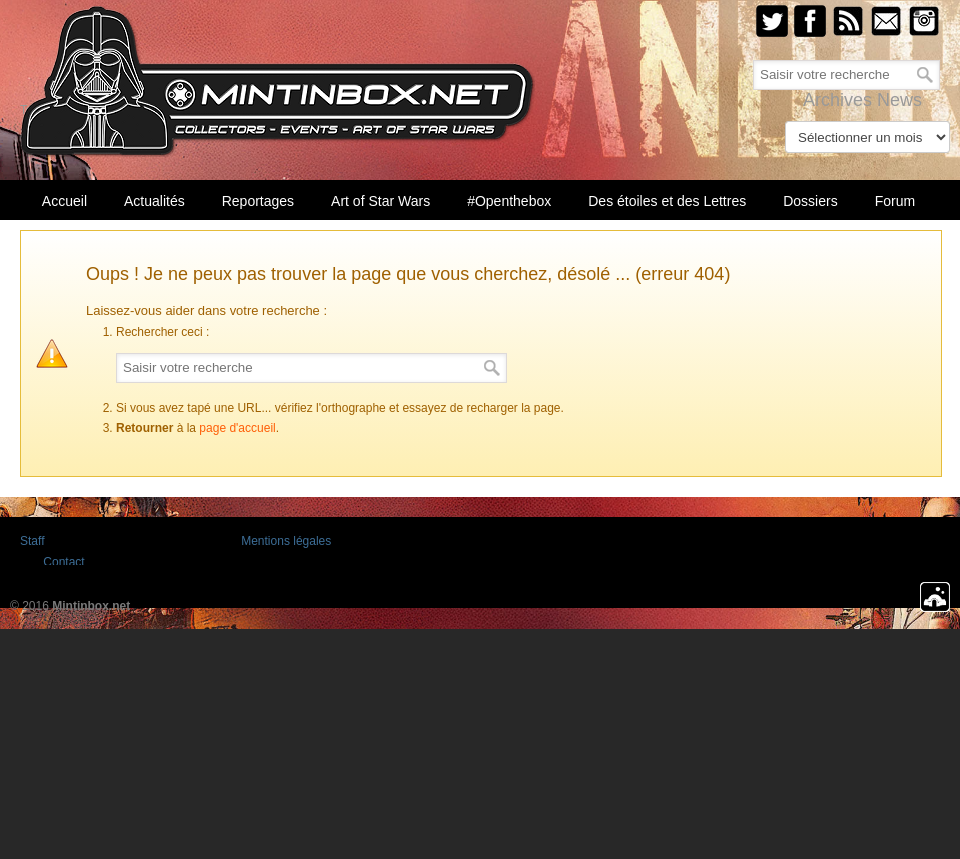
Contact (63, 562)
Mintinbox (277, 81)
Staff (32, 541)
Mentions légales (286, 541)
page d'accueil (237, 428)
